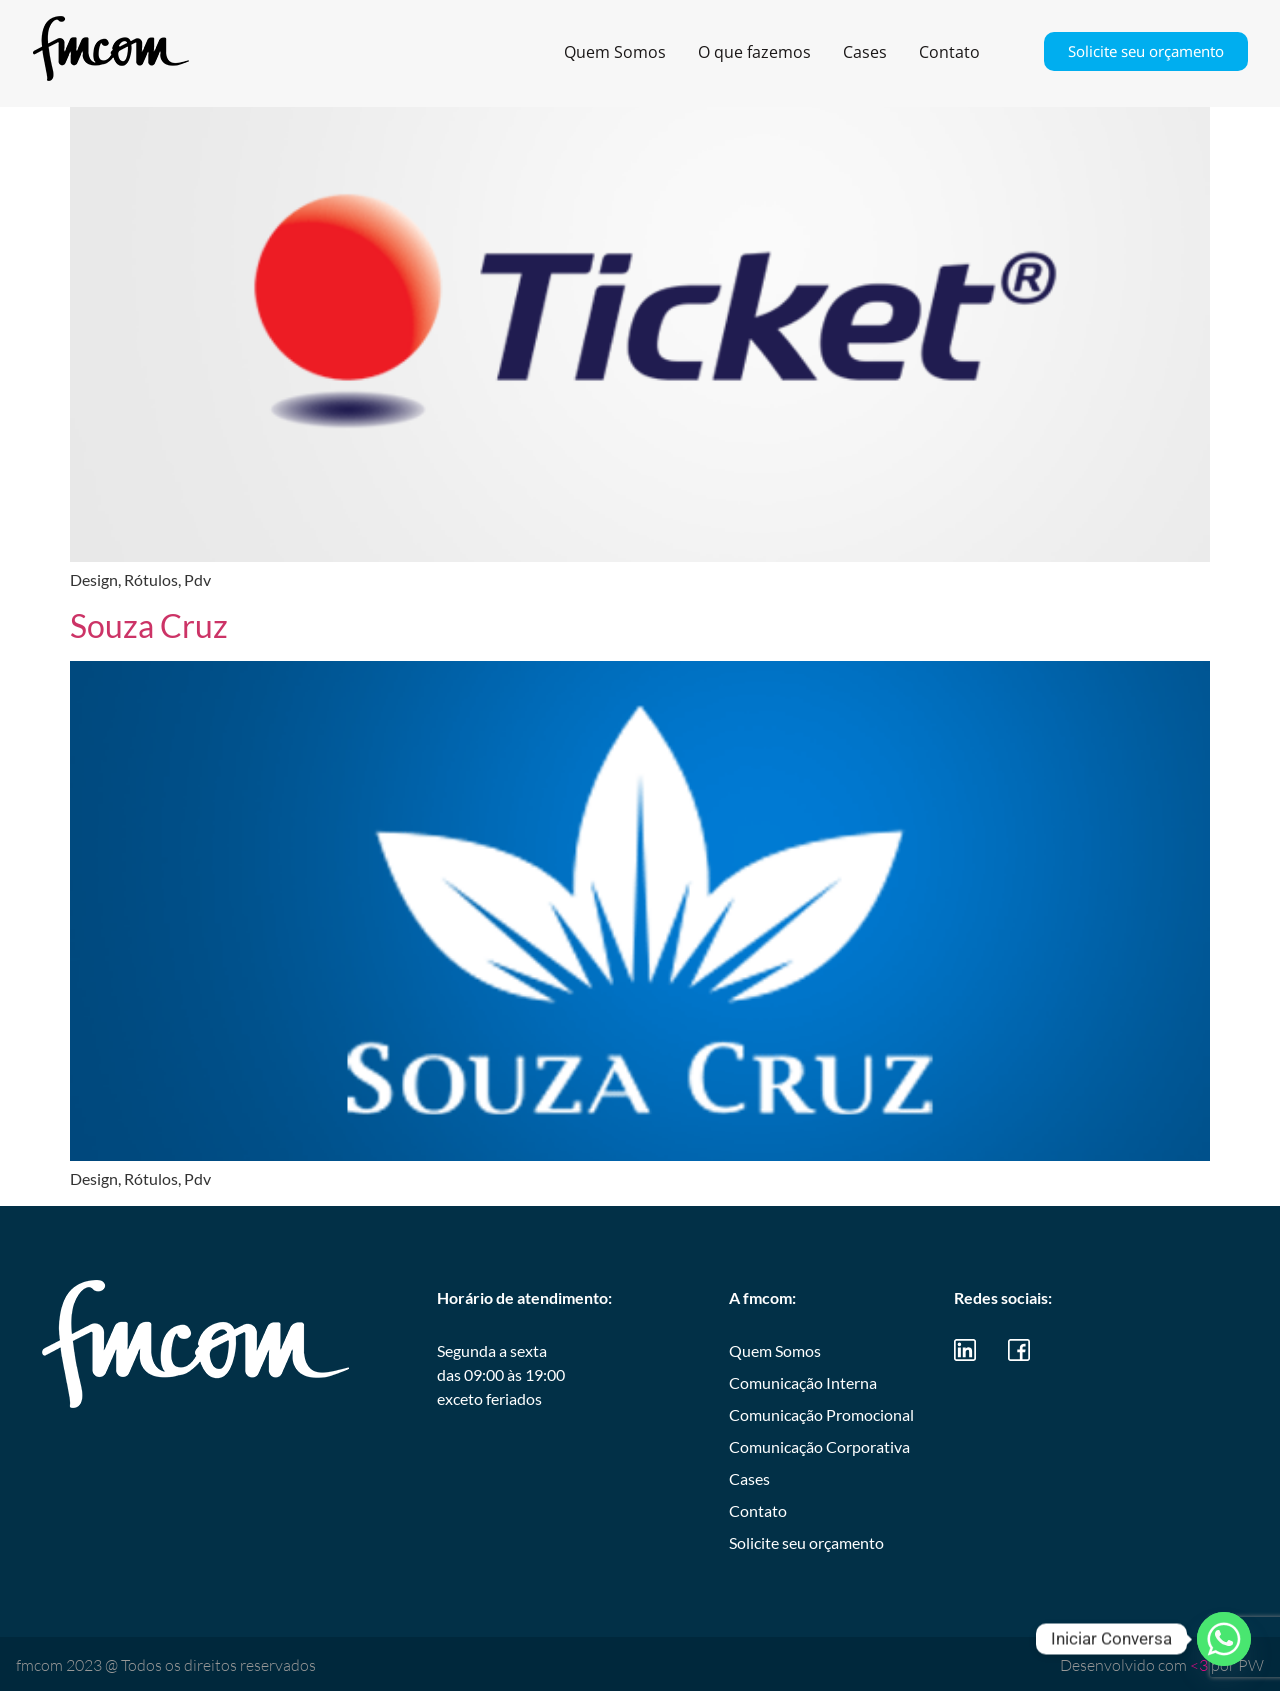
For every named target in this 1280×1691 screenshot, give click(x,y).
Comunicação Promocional (821, 1414)
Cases (865, 52)
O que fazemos (754, 52)
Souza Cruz (149, 625)
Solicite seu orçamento (1146, 51)
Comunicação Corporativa (819, 1446)
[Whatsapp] (1224, 1639)
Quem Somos (615, 52)
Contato (949, 52)
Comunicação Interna (803, 1382)
